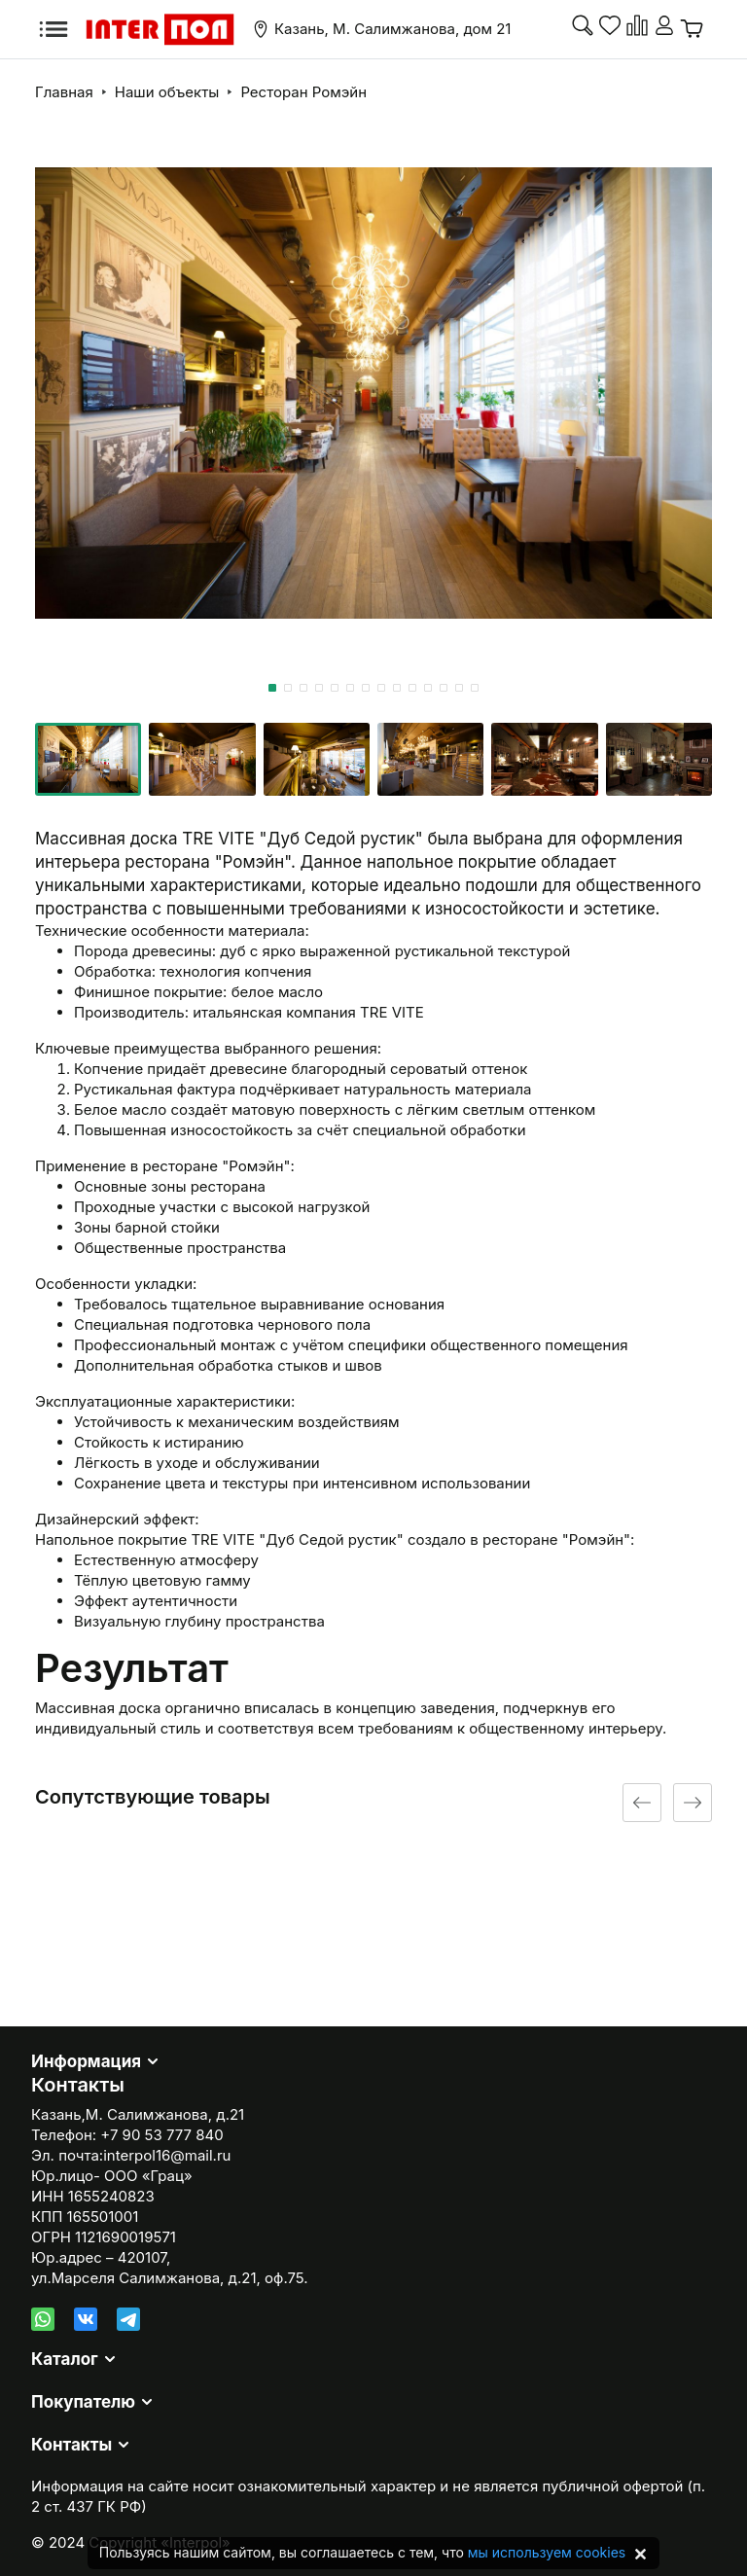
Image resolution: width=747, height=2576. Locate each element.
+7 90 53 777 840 (161, 2135)
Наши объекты (167, 92)
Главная (64, 92)
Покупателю (83, 2402)
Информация (86, 2061)
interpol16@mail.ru (167, 2155)
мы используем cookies (546, 2552)
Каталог (64, 2359)
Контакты (71, 2444)
